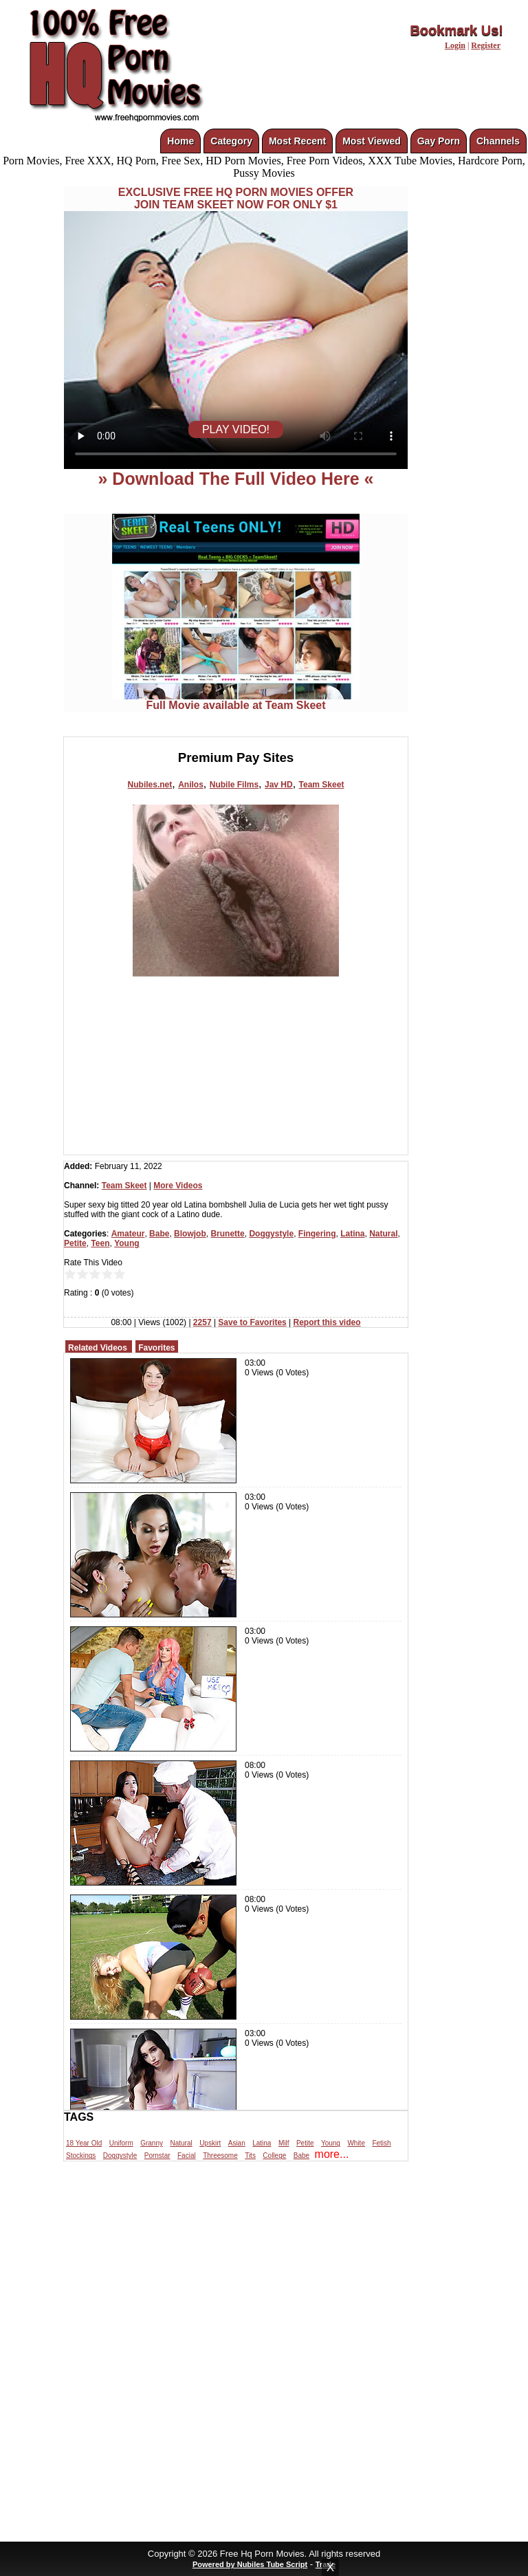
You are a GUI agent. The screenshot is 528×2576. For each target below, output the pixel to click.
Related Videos (97, 1348)
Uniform (121, 2143)
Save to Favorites (252, 1322)
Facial (186, 2155)
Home (180, 140)
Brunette (227, 1233)
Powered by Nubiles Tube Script (249, 2564)
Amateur (128, 1233)
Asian (236, 2143)
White (356, 2143)
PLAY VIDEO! (236, 429)
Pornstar (157, 2155)
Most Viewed (371, 140)
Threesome (220, 2155)
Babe (159, 1233)
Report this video (327, 1322)
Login (455, 45)
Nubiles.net (150, 784)
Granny (151, 2143)
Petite (75, 1243)
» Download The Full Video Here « (235, 478)
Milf (283, 2143)
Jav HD (279, 784)
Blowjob (190, 1233)
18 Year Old (84, 2143)
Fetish (381, 2143)
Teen (100, 1243)
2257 (202, 1322)
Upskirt (210, 2143)
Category (231, 140)
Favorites (156, 1348)
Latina (352, 1233)
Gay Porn (438, 140)
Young (126, 1243)
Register (485, 45)
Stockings (81, 2155)
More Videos (177, 1185)
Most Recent (297, 140)
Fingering (317, 1233)
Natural (383, 1233)
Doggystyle (271, 1233)
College (274, 2155)
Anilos (191, 784)
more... (332, 2154)
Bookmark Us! (456, 30)
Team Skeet (321, 784)
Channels (498, 140)
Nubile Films (234, 784)
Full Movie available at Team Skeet (236, 700)
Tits (250, 2155)
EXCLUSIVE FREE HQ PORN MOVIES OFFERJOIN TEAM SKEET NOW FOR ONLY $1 (235, 198)
